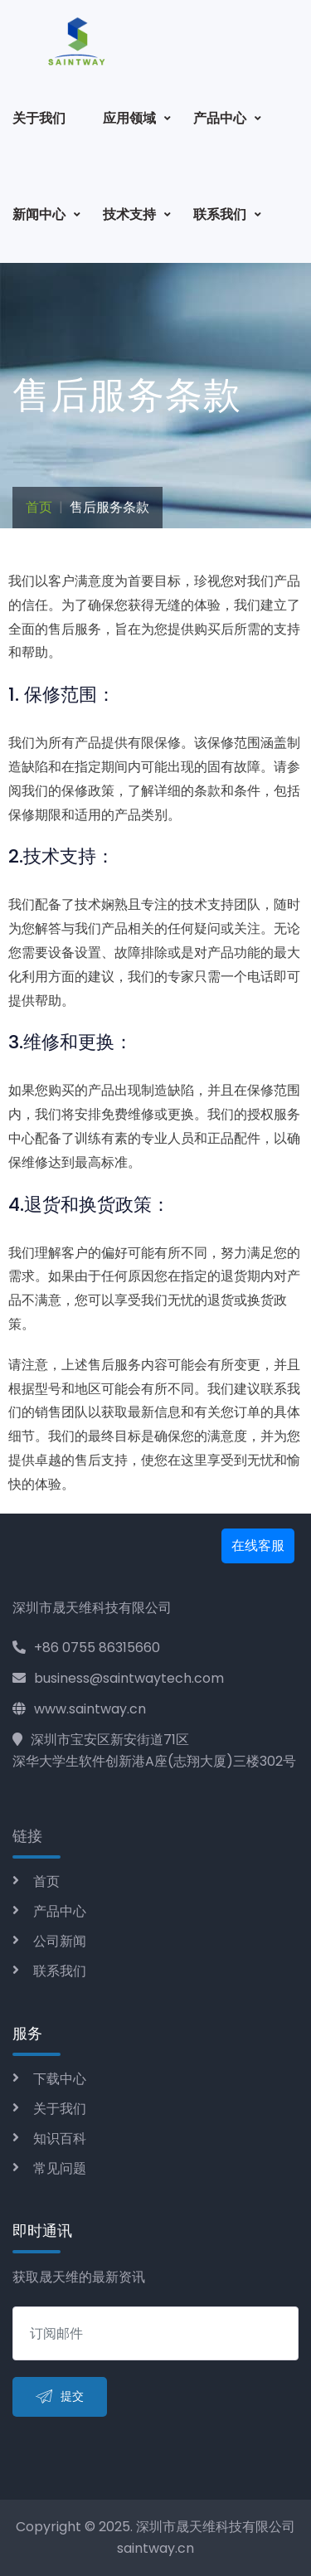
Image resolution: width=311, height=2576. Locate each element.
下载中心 (59, 2078)
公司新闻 (59, 1941)
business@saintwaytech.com (118, 1678)
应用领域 (129, 118)
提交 (60, 2397)
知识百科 (59, 2138)
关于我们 (39, 118)
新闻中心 (39, 214)
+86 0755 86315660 (86, 1647)
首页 (39, 507)
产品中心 (219, 118)
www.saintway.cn (79, 1708)
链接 (27, 1835)
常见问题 (59, 2168)
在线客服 (257, 1545)
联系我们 (219, 214)
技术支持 (129, 214)
